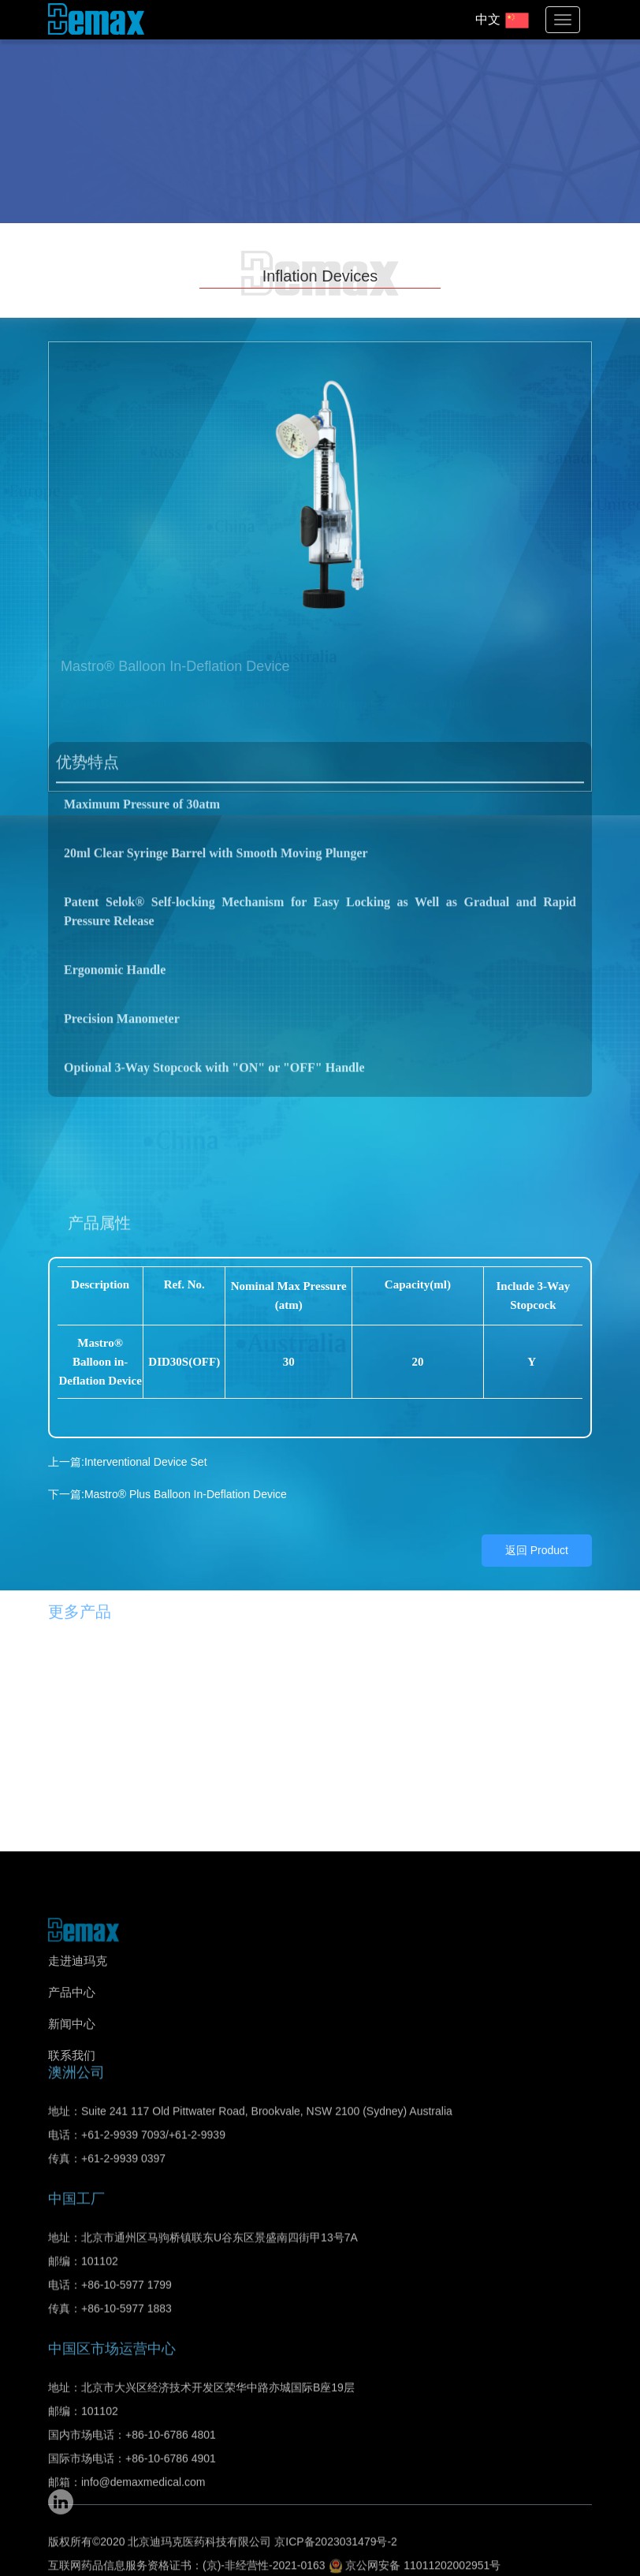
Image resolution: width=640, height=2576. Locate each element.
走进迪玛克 (77, 1993)
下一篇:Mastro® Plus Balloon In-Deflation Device (167, 1458)
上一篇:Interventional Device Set (127, 1426)
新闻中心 (71, 2056)
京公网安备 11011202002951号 (415, 2550)
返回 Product (536, 1514)
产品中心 (71, 2024)
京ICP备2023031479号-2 (335, 2526)
